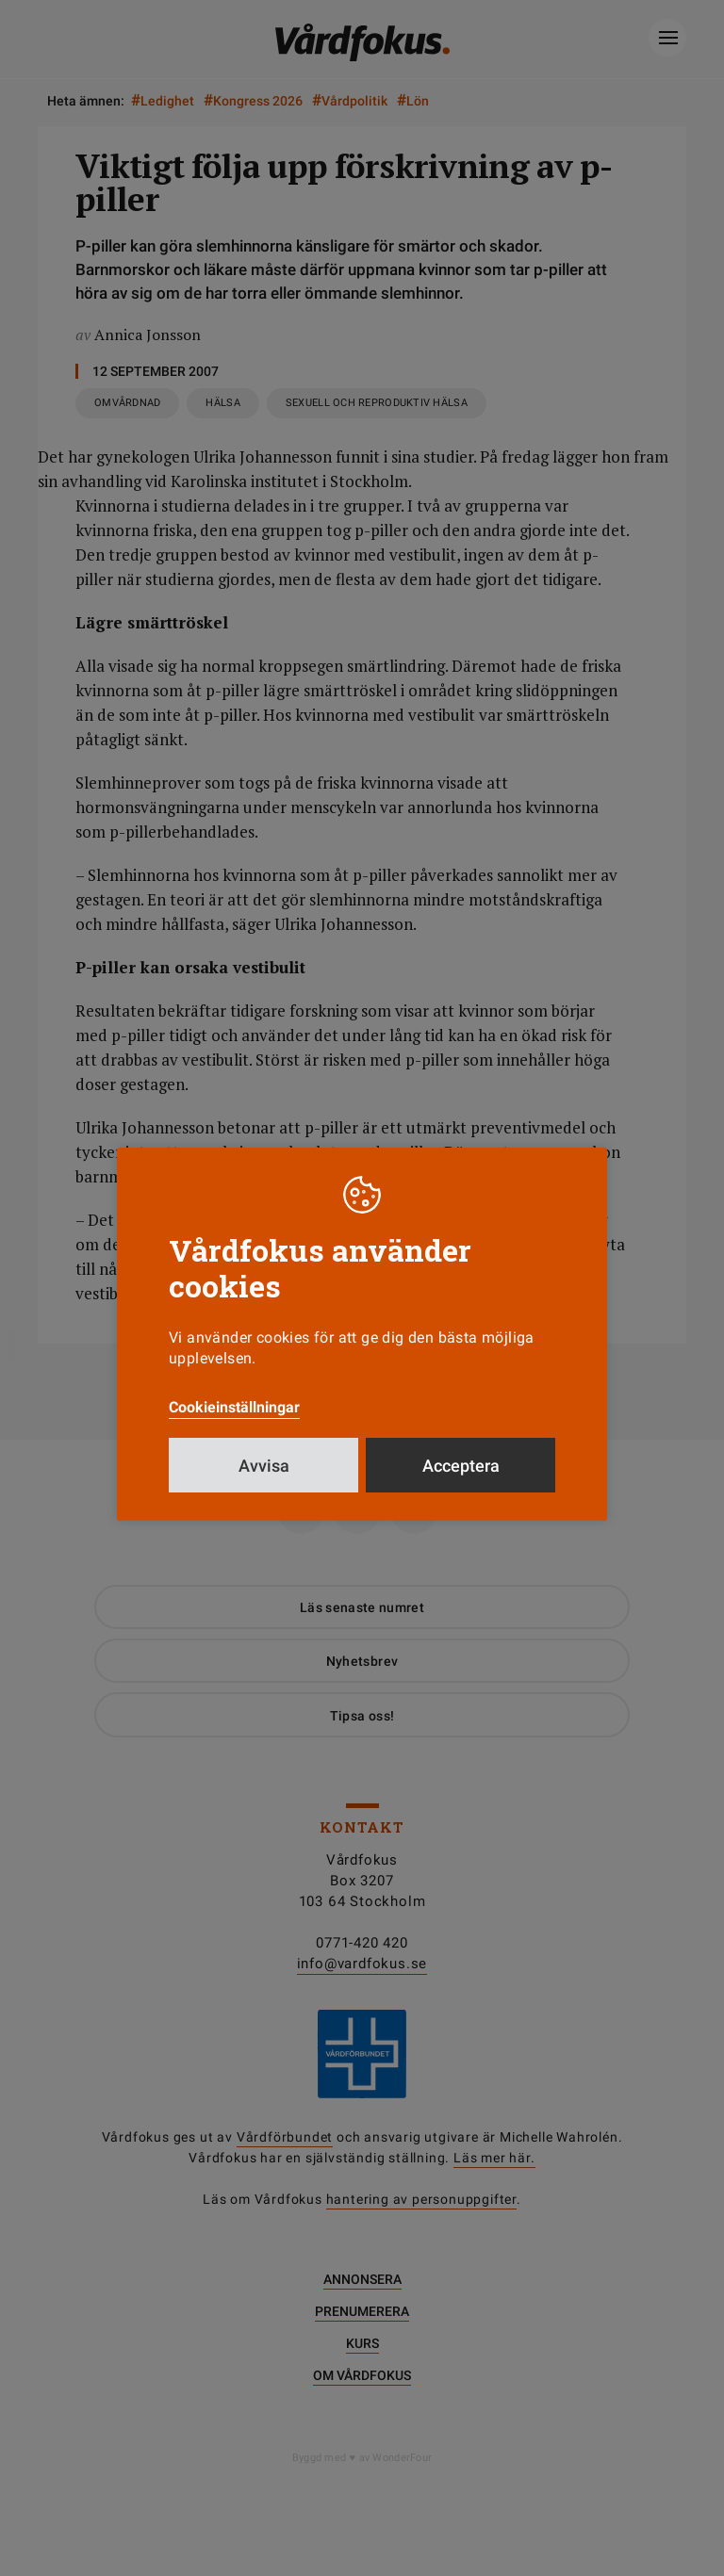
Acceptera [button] (461, 1465)
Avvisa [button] (264, 1465)
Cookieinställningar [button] (234, 1407)
